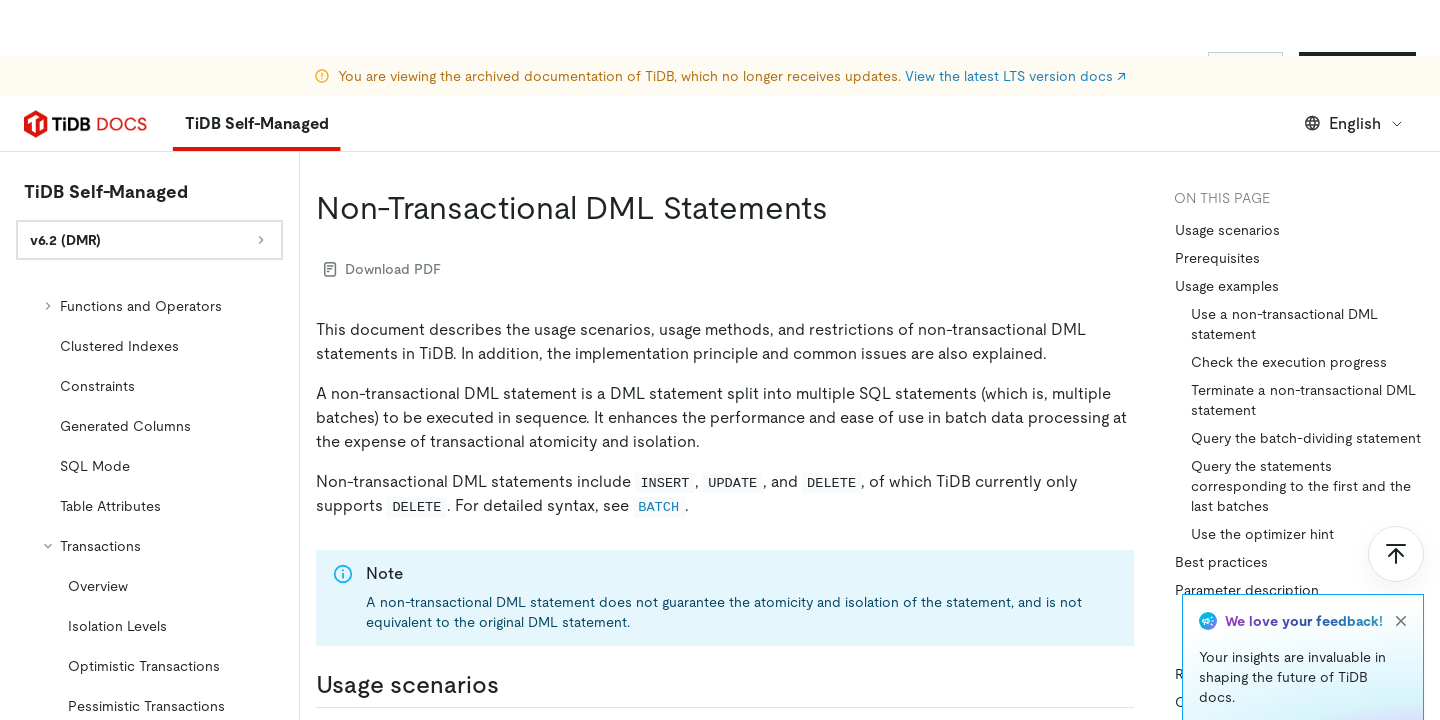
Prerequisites (1217, 258)
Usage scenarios (1227, 230)
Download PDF (382, 269)
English (1354, 123)
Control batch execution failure (1276, 702)
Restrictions (1213, 674)
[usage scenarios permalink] (515, 685)
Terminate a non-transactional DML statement (1303, 400)
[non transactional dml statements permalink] (844, 208)
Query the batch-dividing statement (1306, 438)
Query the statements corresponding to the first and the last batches (1301, 486)
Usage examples (1227, 286)
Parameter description (1247, 590)
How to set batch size (1261, 646)
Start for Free (1357, 68)
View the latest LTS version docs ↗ (1015, 20)
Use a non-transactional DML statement (1284, 324)
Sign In (1245, 68)
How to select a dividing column (1294, 618)
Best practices (1221, 562)
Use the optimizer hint (1262, 534)
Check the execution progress (1289, 362)
